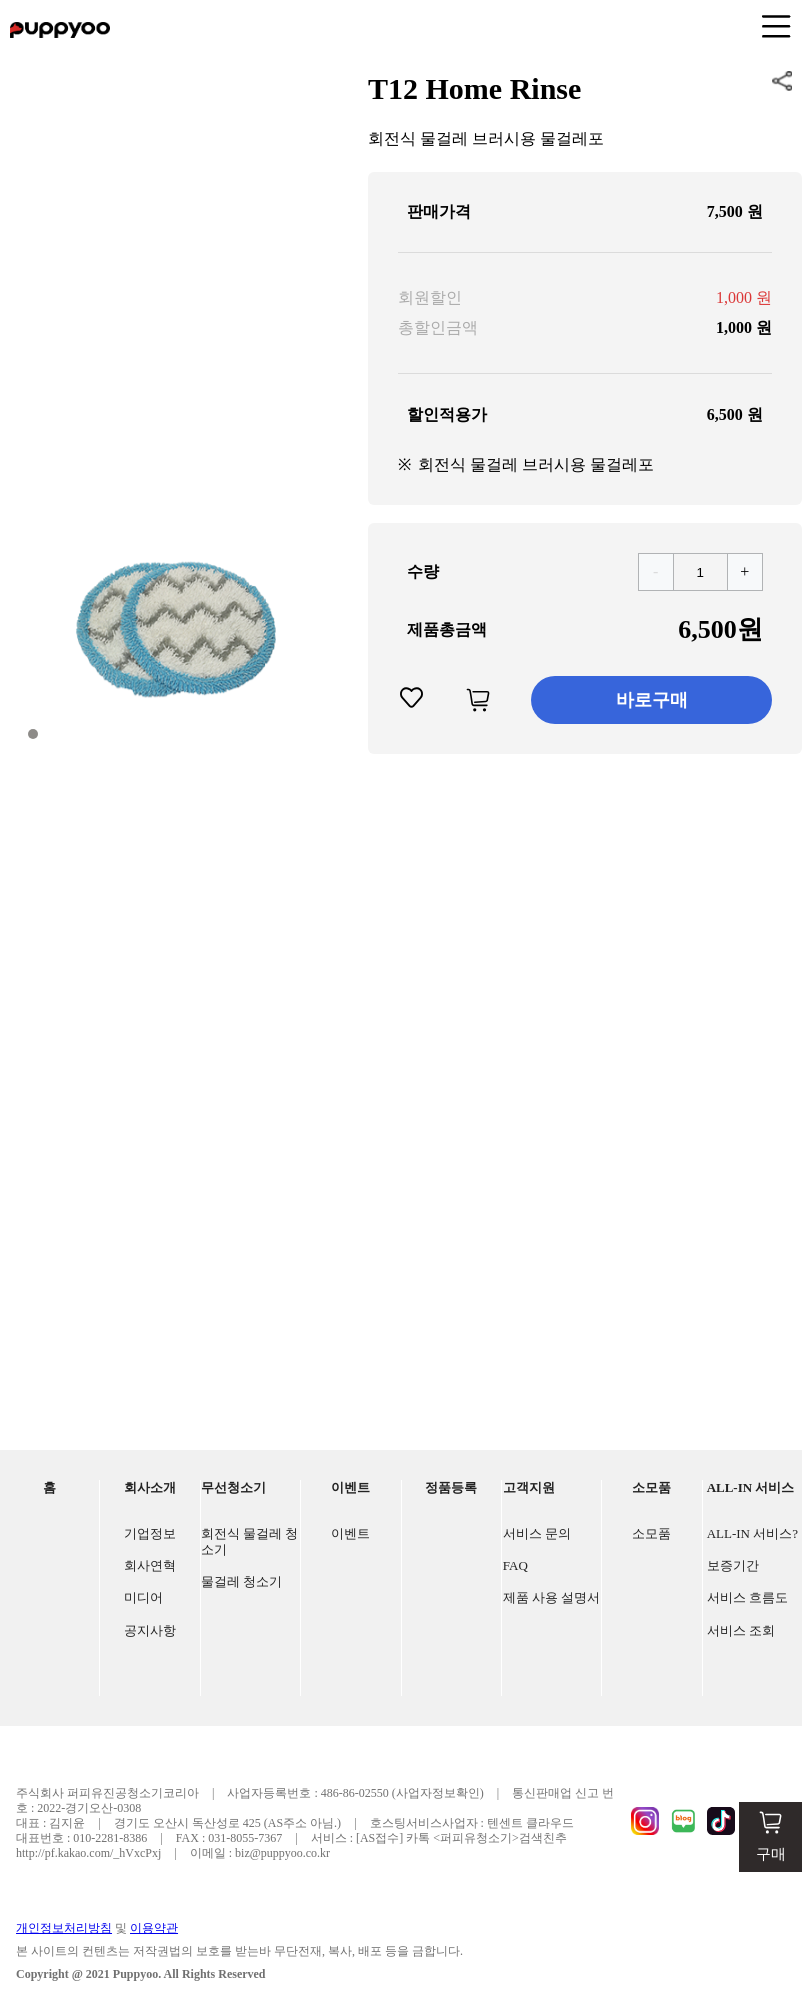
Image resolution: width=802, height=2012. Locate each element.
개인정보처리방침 (64, 1928)
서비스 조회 (741, 1630)
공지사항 (150, 1630)
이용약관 (154, 1928)
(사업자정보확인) (438, 1793)
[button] (33, 734)
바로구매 (652, 700)
